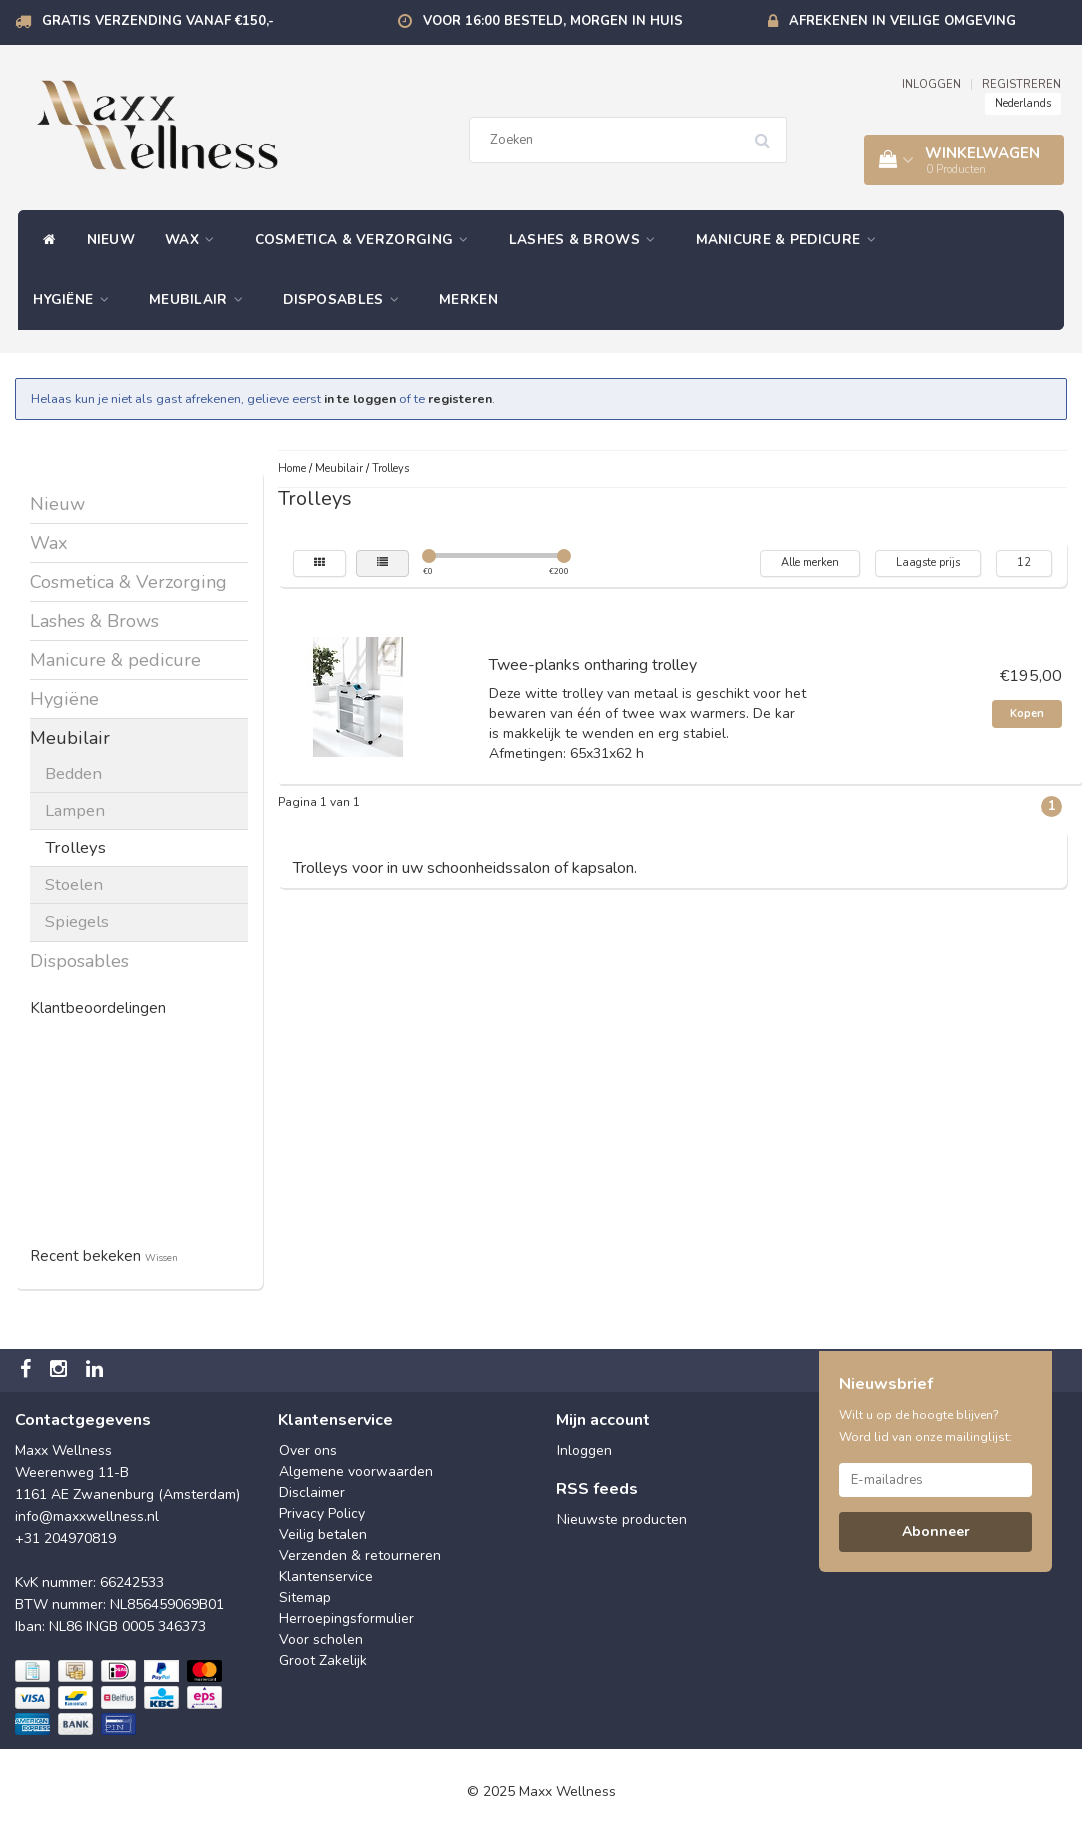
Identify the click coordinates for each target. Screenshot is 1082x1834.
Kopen (1027, 713)
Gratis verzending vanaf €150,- (158, 21)
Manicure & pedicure (791, 239)
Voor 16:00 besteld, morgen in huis (553, 21)
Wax (195, 239)
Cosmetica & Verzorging (367, 239)
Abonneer (936, 1531)
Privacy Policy (322, 1513)
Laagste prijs (928, 562)
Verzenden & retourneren (360, 1555)
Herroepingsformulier (346, 1618)
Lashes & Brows (587, 239)
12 (1024, 562)
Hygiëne (76, 299)
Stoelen (74, 884)
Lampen (75, 810)
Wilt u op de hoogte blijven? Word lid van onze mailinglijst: (925, 1426)
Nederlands (1023, 103)
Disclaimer (312, 1492)
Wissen (161, 1257)
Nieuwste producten (622, 1519)
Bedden (73, 773)
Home (292, 468)
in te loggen (360, 398)
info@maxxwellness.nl (87, 1516)
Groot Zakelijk (323, 1660)
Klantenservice (326, 1576)
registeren (460, 398)
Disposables (346, 299)
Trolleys (75, 847)
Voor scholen (321, 1639)
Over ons (308, 1450)
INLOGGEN (931, 84)
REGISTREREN (1021, 84)
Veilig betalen (323, 1534)
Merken (468, 299)
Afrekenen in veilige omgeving (902, 21)
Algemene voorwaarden (356, 1471)
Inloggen (584, 1450)
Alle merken (810, 562)
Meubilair (201, 299)
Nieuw (111, 239)
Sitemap (305, 1597)
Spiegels (77, 921)
